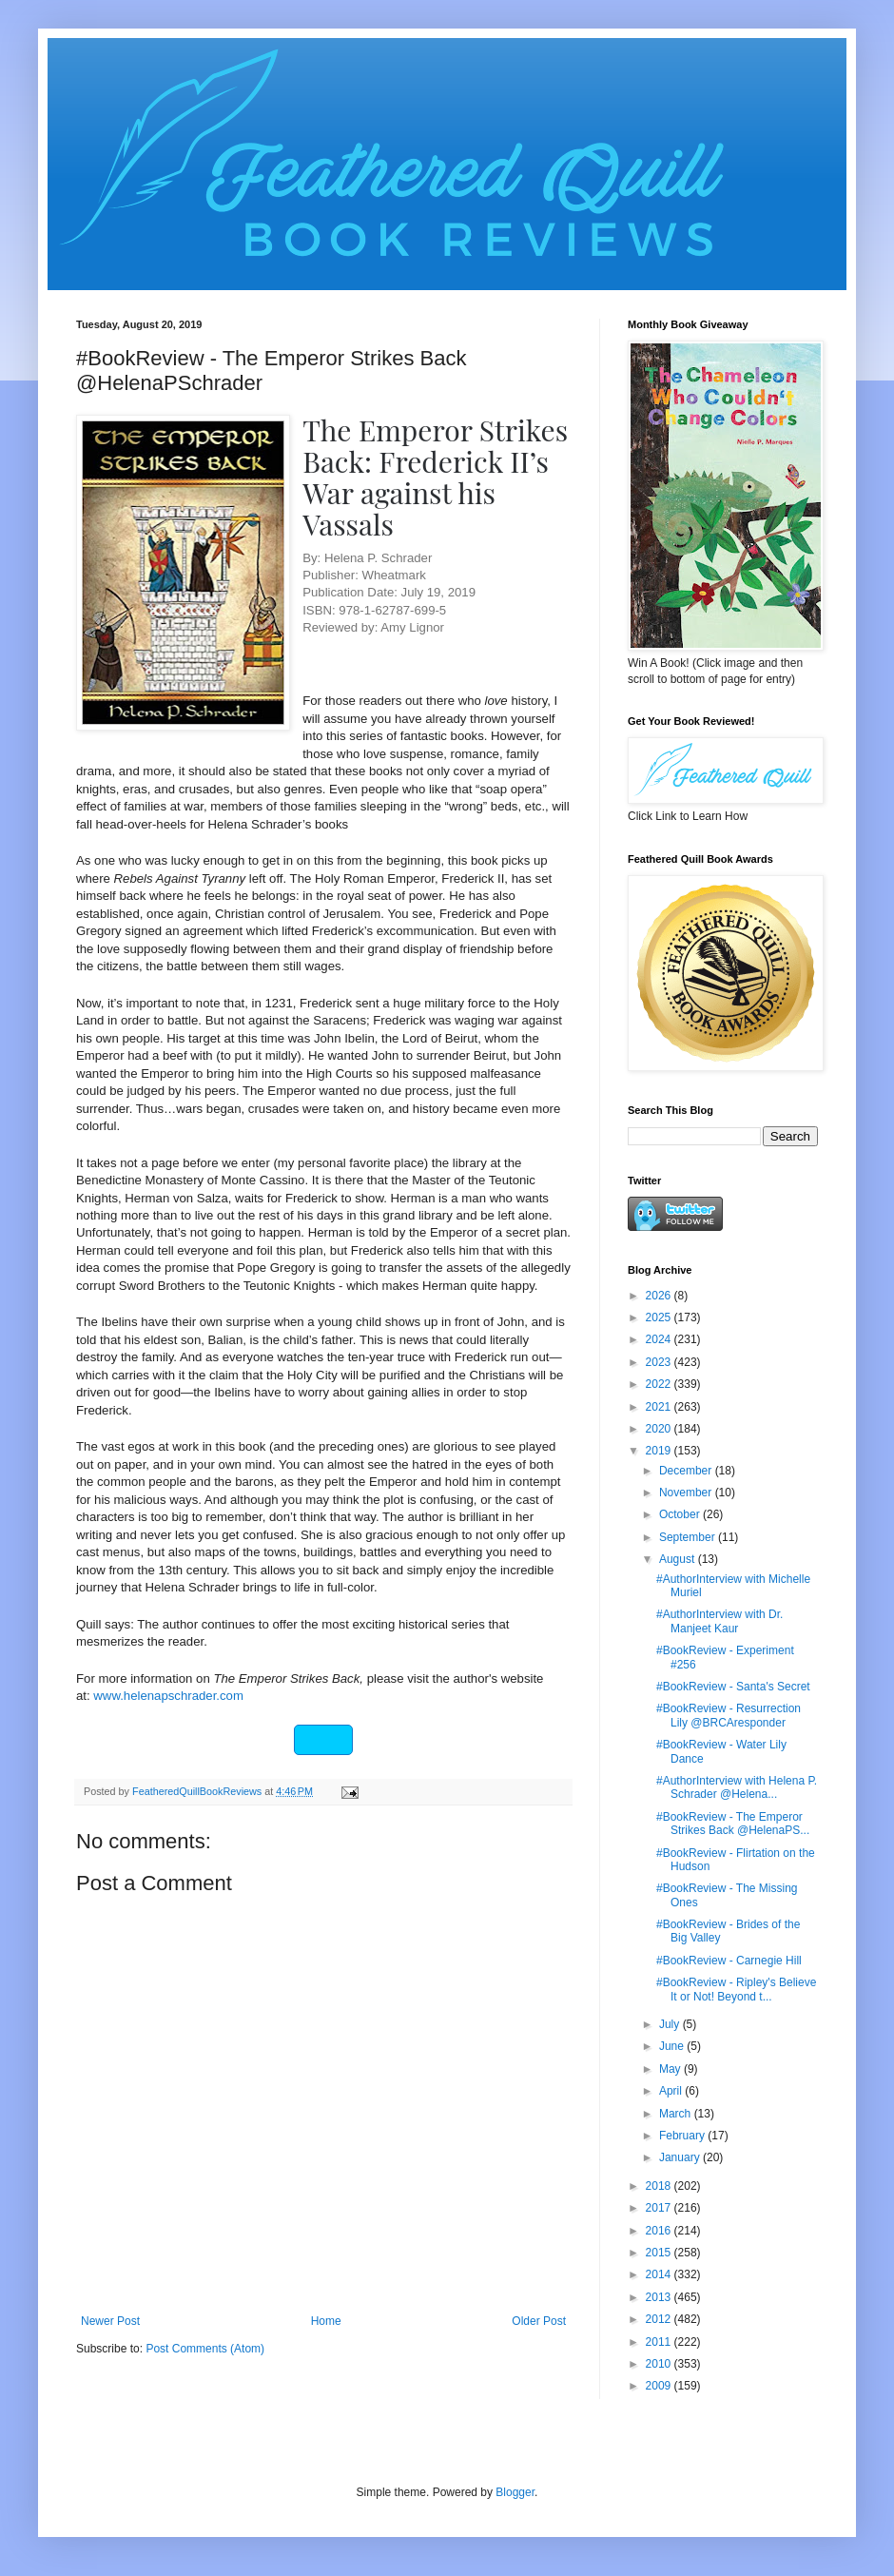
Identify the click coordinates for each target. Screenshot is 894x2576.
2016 (660, 2230)
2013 (660, 2297)
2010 (660, 2364)
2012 (660, 2319)
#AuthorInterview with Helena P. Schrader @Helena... (736, 1787)
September (688, 1537)
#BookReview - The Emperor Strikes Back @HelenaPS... (732, 1823)
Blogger (515, 2492)
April (672, 2091)
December (687, 1470)
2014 (660, 2274)
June (673, 2046)
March (676, 2113)
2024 (660, 1339)
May (671, 2069)
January (681, 2157)
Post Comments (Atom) (205, 2348)
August (678, 1559)
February (683, 2135)
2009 (660, 2385)
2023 (660, 1362)
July (671, 2024)
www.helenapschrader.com (168, 1695)
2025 (660, 1317)
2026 (660, 1295)
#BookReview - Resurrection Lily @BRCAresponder (728, 1715)
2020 (660, 1428)
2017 (660, 2208)
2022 (660, 1384)
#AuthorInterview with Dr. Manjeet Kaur (719, 1621)
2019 (660, 1450)
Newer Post (110, 2321)
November (687, 1492)
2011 (660, 2342)
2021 (660, 1407)
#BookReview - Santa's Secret (733, 1686)
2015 (660, 2252)
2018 (660, 2186)
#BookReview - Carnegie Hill (729, 1960)
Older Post (539, 2321)
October (681, 1514)
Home (326, 2321)
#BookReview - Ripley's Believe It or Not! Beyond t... (736, 1989)
